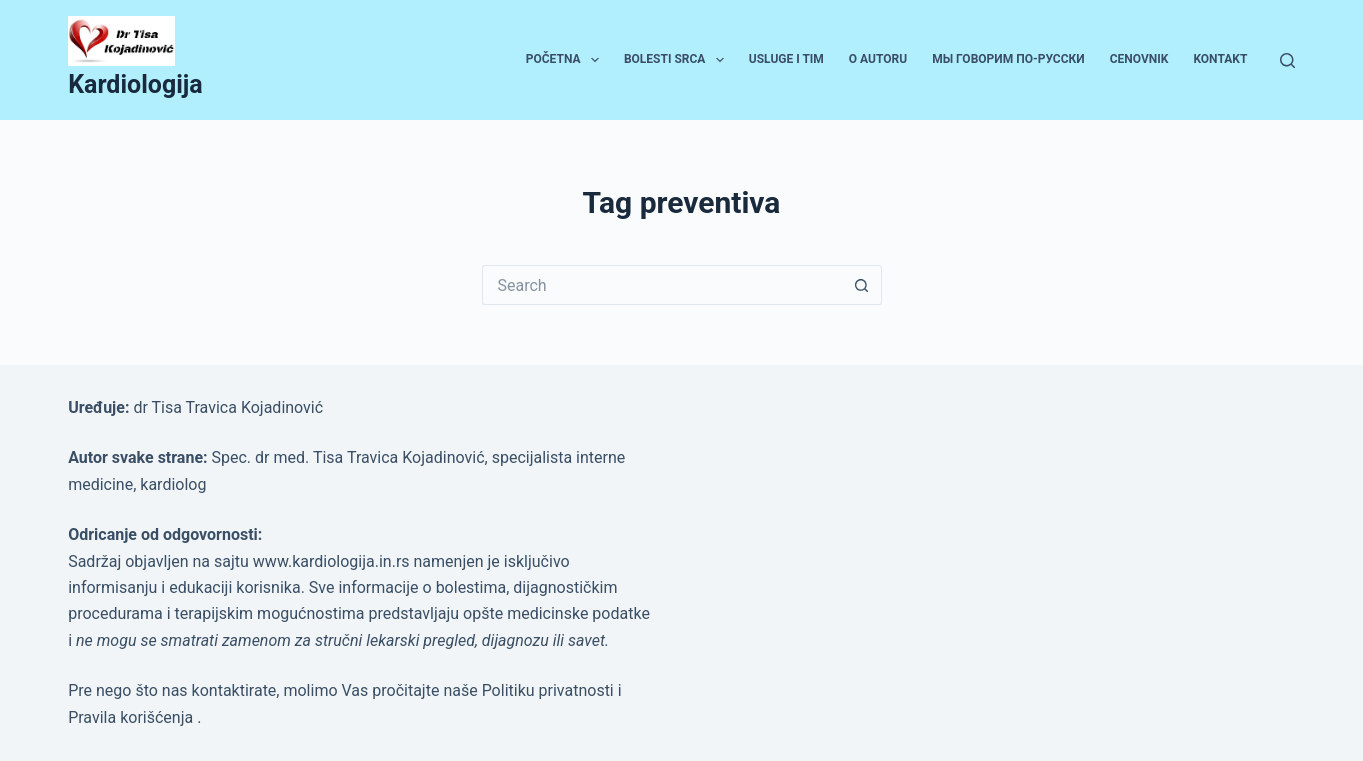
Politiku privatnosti (550, 690)
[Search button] (862, 285)
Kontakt (1220, 59)
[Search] (1287, 60)
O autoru (878, 59)
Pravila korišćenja (132, 717)
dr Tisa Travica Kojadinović (228, 407)
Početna (566, 60)
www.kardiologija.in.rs (333, 561)
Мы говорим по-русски (1008, 59)
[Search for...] (662, 285)
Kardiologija (135, 84)
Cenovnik (1139, 59)
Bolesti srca (678, 60)
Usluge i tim (786, 59)
